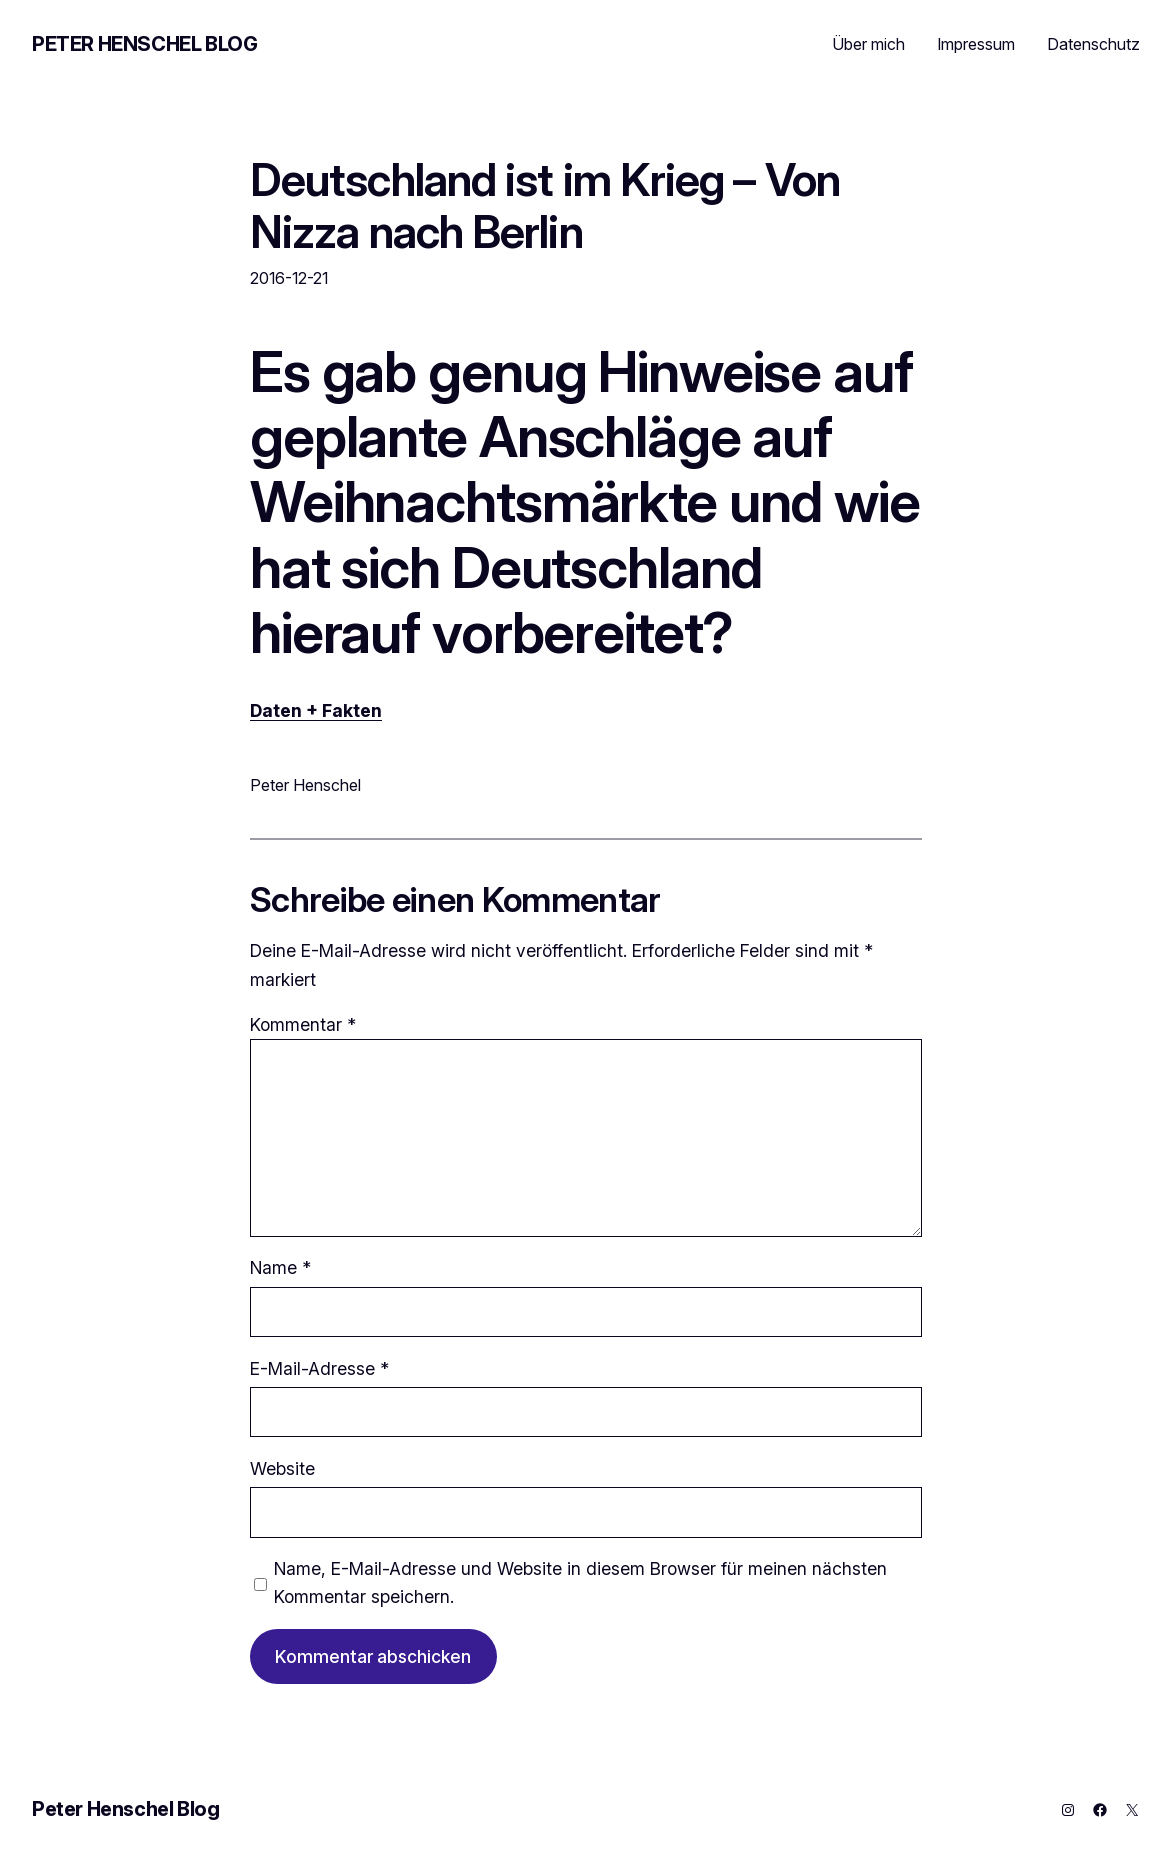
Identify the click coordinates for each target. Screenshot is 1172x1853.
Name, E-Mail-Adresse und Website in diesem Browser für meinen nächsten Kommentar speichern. (580, 1582)
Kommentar (303, 1024)
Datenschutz (1093, 44)
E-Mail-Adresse (319, 1368)
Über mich (868, 44)
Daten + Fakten (316, 710)
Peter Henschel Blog (144, 44)
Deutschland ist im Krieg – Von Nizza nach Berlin (545, 206)
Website (282, 1468)
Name (280, 1267)
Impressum (976, 44)
